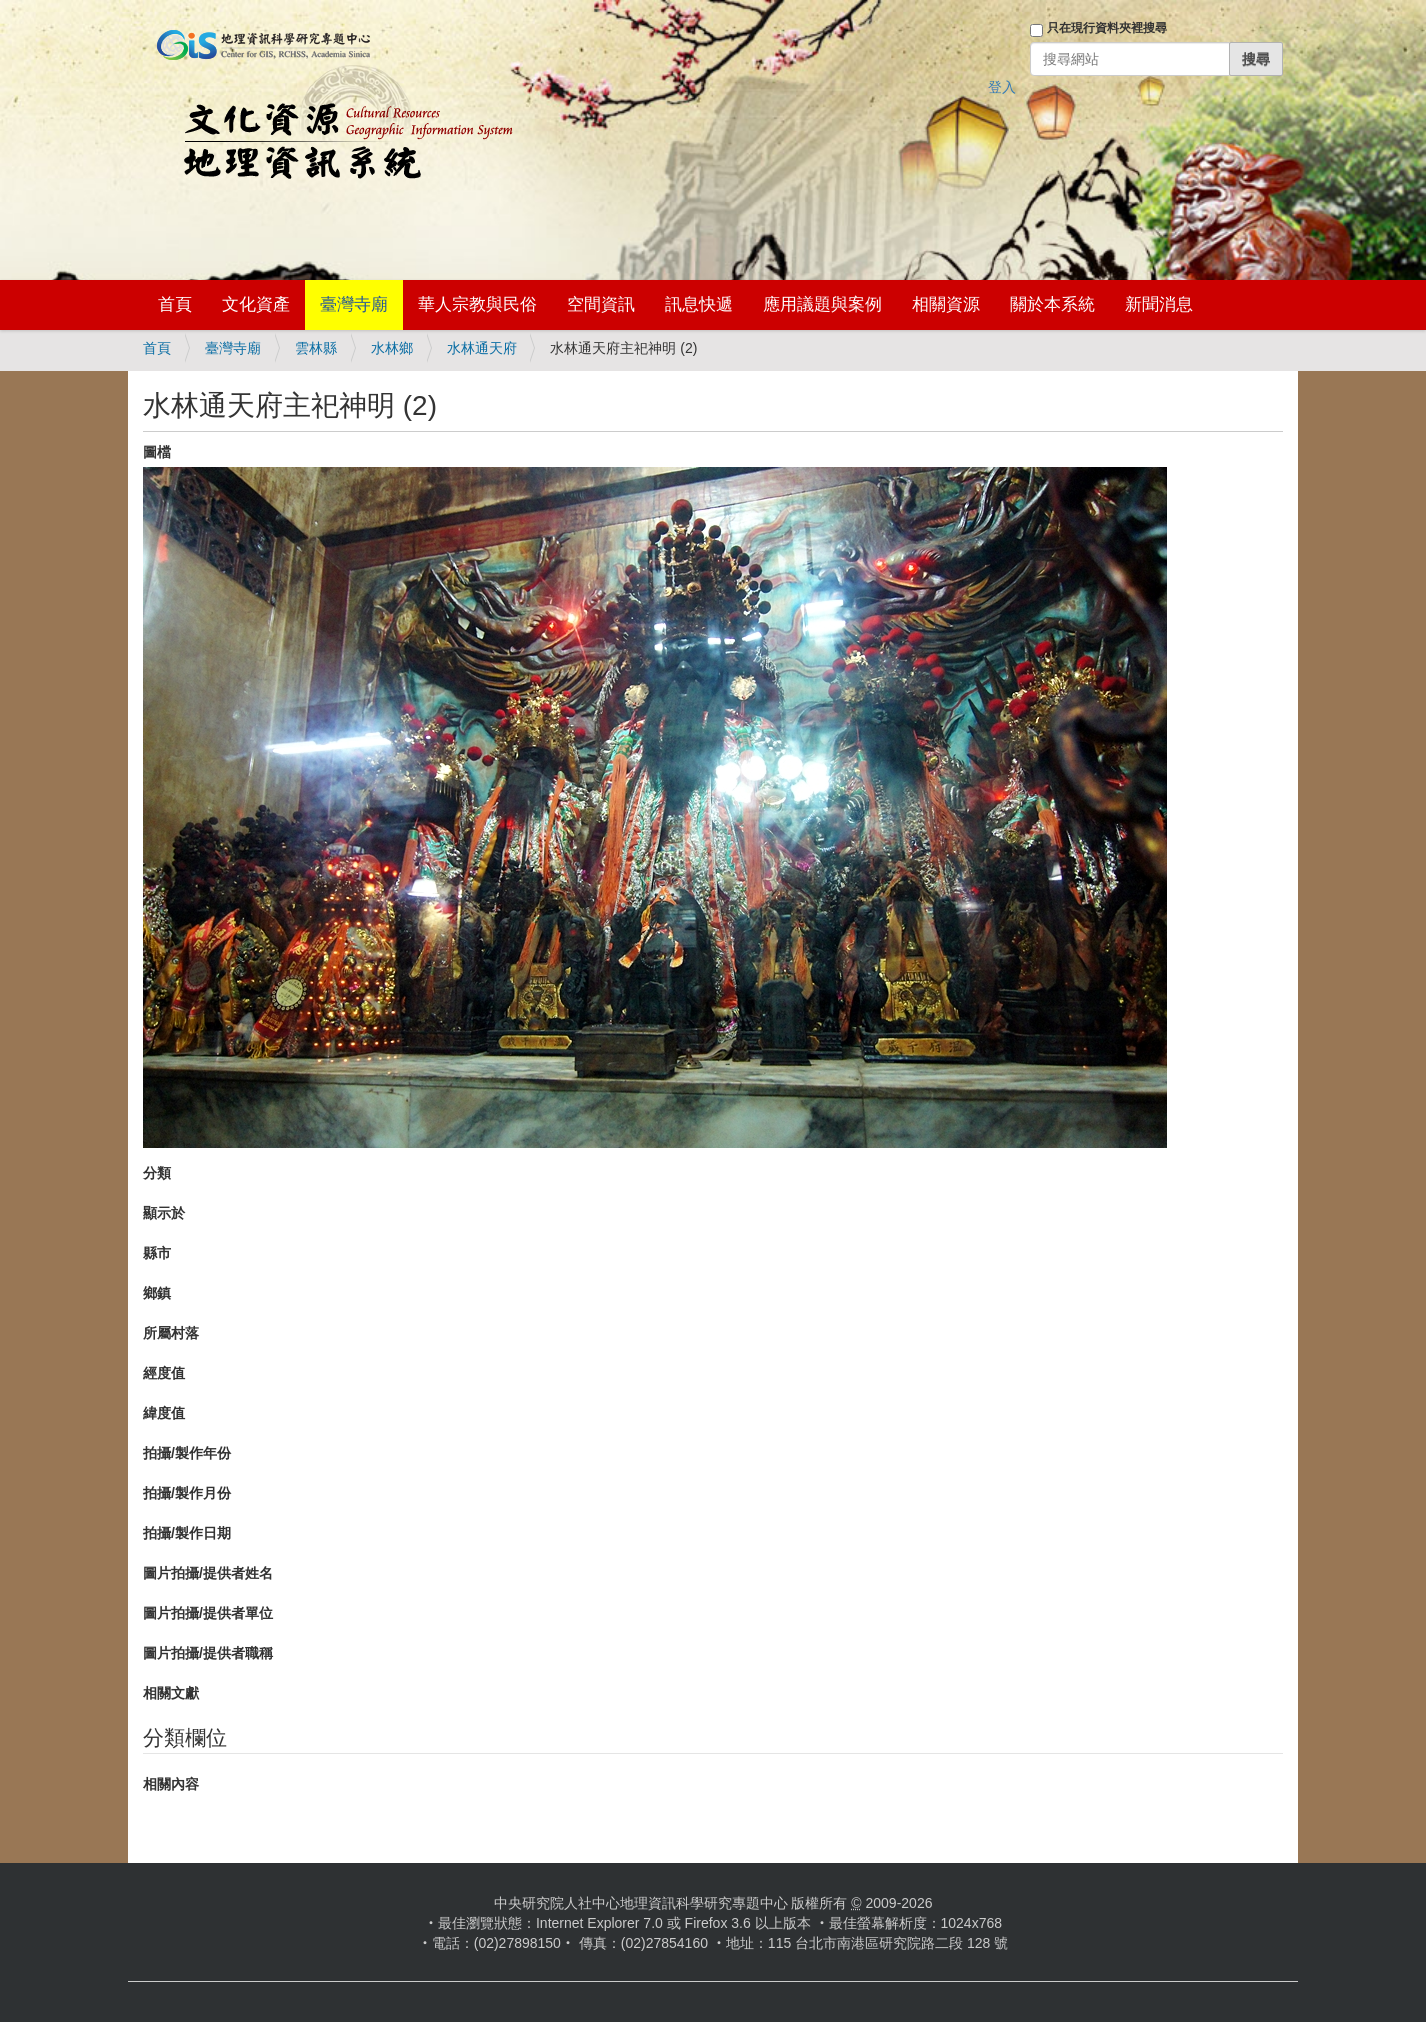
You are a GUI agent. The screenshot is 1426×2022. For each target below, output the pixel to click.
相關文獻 (171, 1693)
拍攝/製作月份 (187, 1493)
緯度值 (164, 1413)
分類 (157, 1173)
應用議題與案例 (822, 304)
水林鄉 (392, 348)
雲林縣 (316, 348)
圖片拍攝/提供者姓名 (208, 1573)
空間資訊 (601, 304)
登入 (1002, 87)
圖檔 (157, 452)
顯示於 (164, 1213)
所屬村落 (171, 1333)
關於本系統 (1052, 304)
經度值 (164, 1373)
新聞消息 (1159, 304)
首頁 (175, 304)
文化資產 (256, 304)
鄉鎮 (157, 1293)
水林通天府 (482, 348)
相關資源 (946, 304)
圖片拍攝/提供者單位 (208, 1613)
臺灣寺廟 (354, 304)
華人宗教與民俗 (477, 304)
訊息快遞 (699, 304)
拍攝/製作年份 (187, 1453)
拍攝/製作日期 (187, 1533)
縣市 (157, 1253)
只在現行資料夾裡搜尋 (1107, 28)
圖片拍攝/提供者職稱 (208, 1653)
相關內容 (171, 1784)
